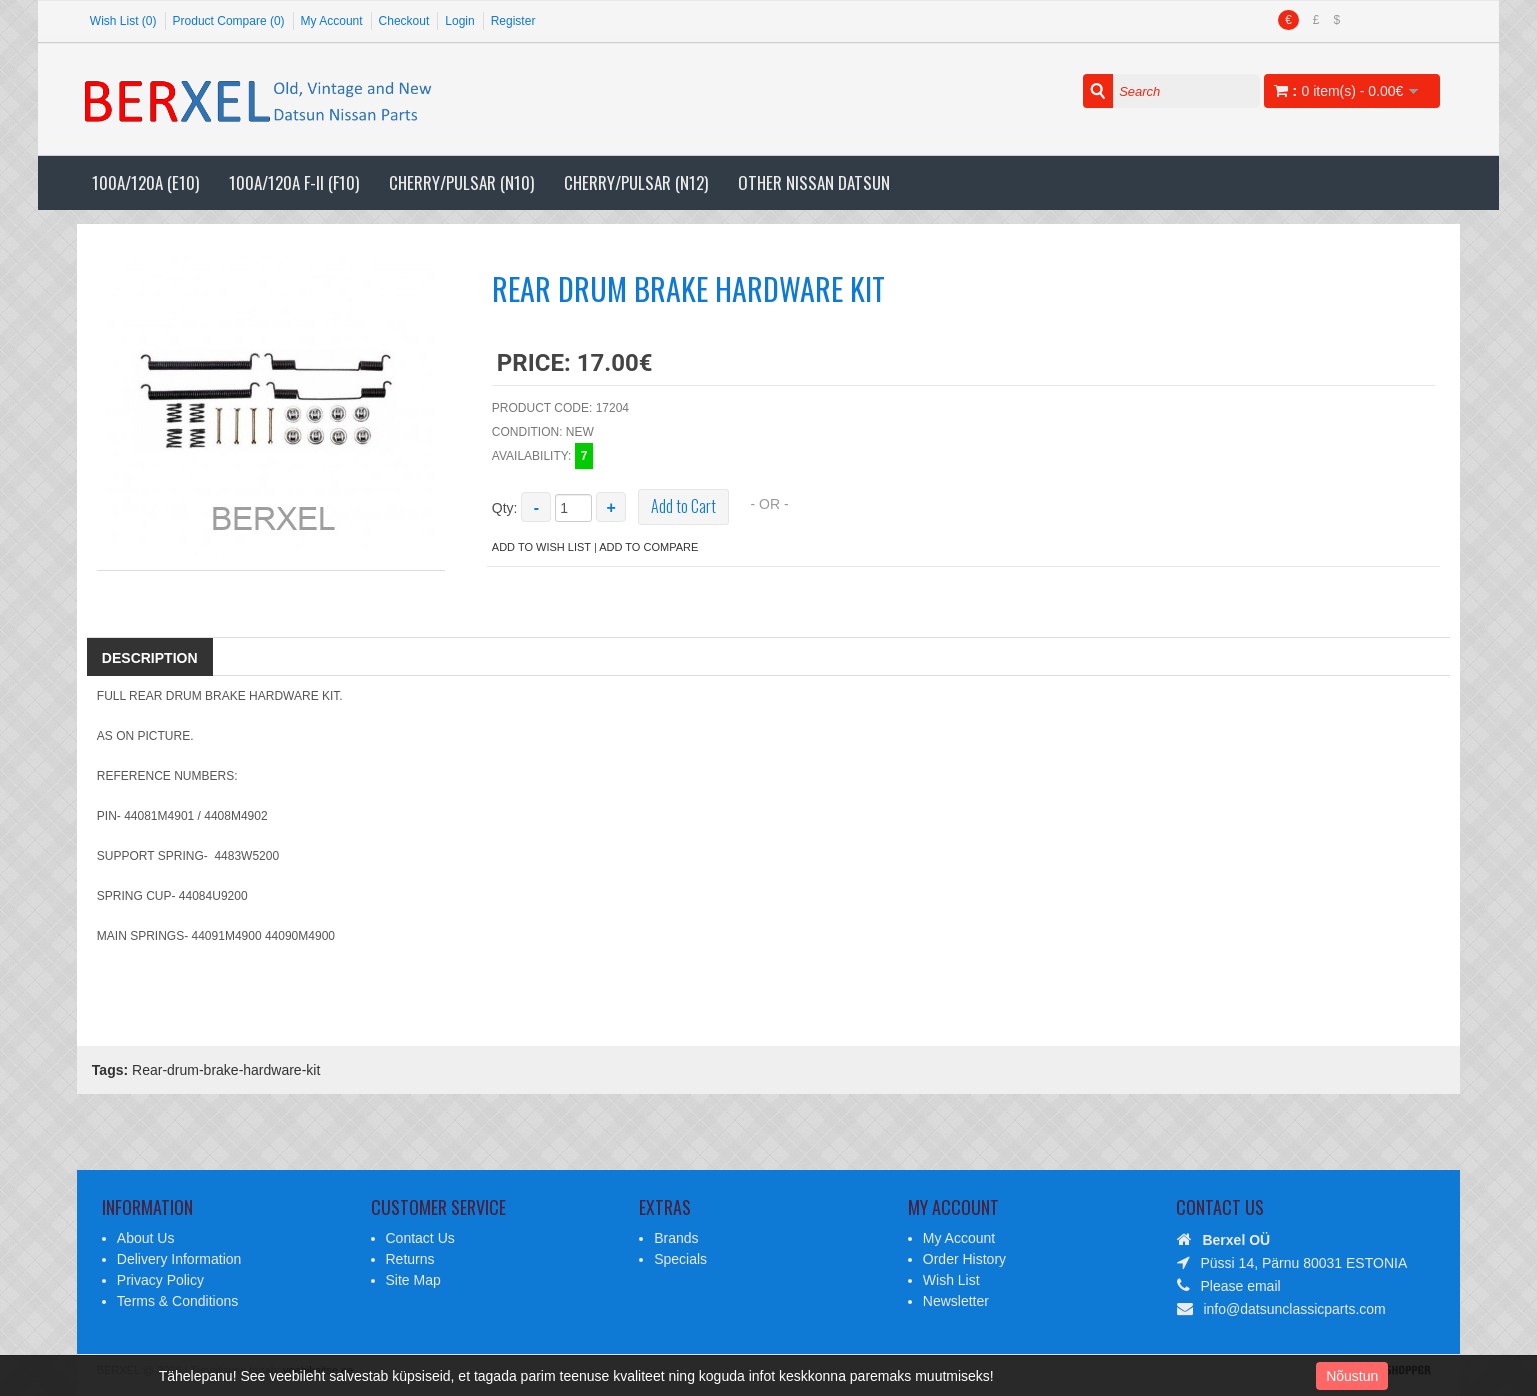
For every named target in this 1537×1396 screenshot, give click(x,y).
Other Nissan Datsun (814, 182)
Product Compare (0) (229, 21)
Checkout (404, 21)
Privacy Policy (160, 1280)
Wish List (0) (123, 21)
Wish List (951, 1280)
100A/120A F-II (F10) (294, 182)
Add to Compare (648, 547)
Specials (680, 1259)
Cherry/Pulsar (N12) (636, 182)
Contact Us (420, 1238)
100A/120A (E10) (145, 182)
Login (459, 21)
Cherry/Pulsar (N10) (461, 182)
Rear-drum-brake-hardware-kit (226, 1070)
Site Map (413, 1280)
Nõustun (1352, 1376)
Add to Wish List (541, 547)
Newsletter (956, 1301)
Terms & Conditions (177, 1301)
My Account (332, 21)
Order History (964, 1259)
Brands (676, 1238)
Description (150, 658)
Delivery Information (179, 1259)
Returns (410, 1259)
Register (513, 21)
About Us (146, 1238)
